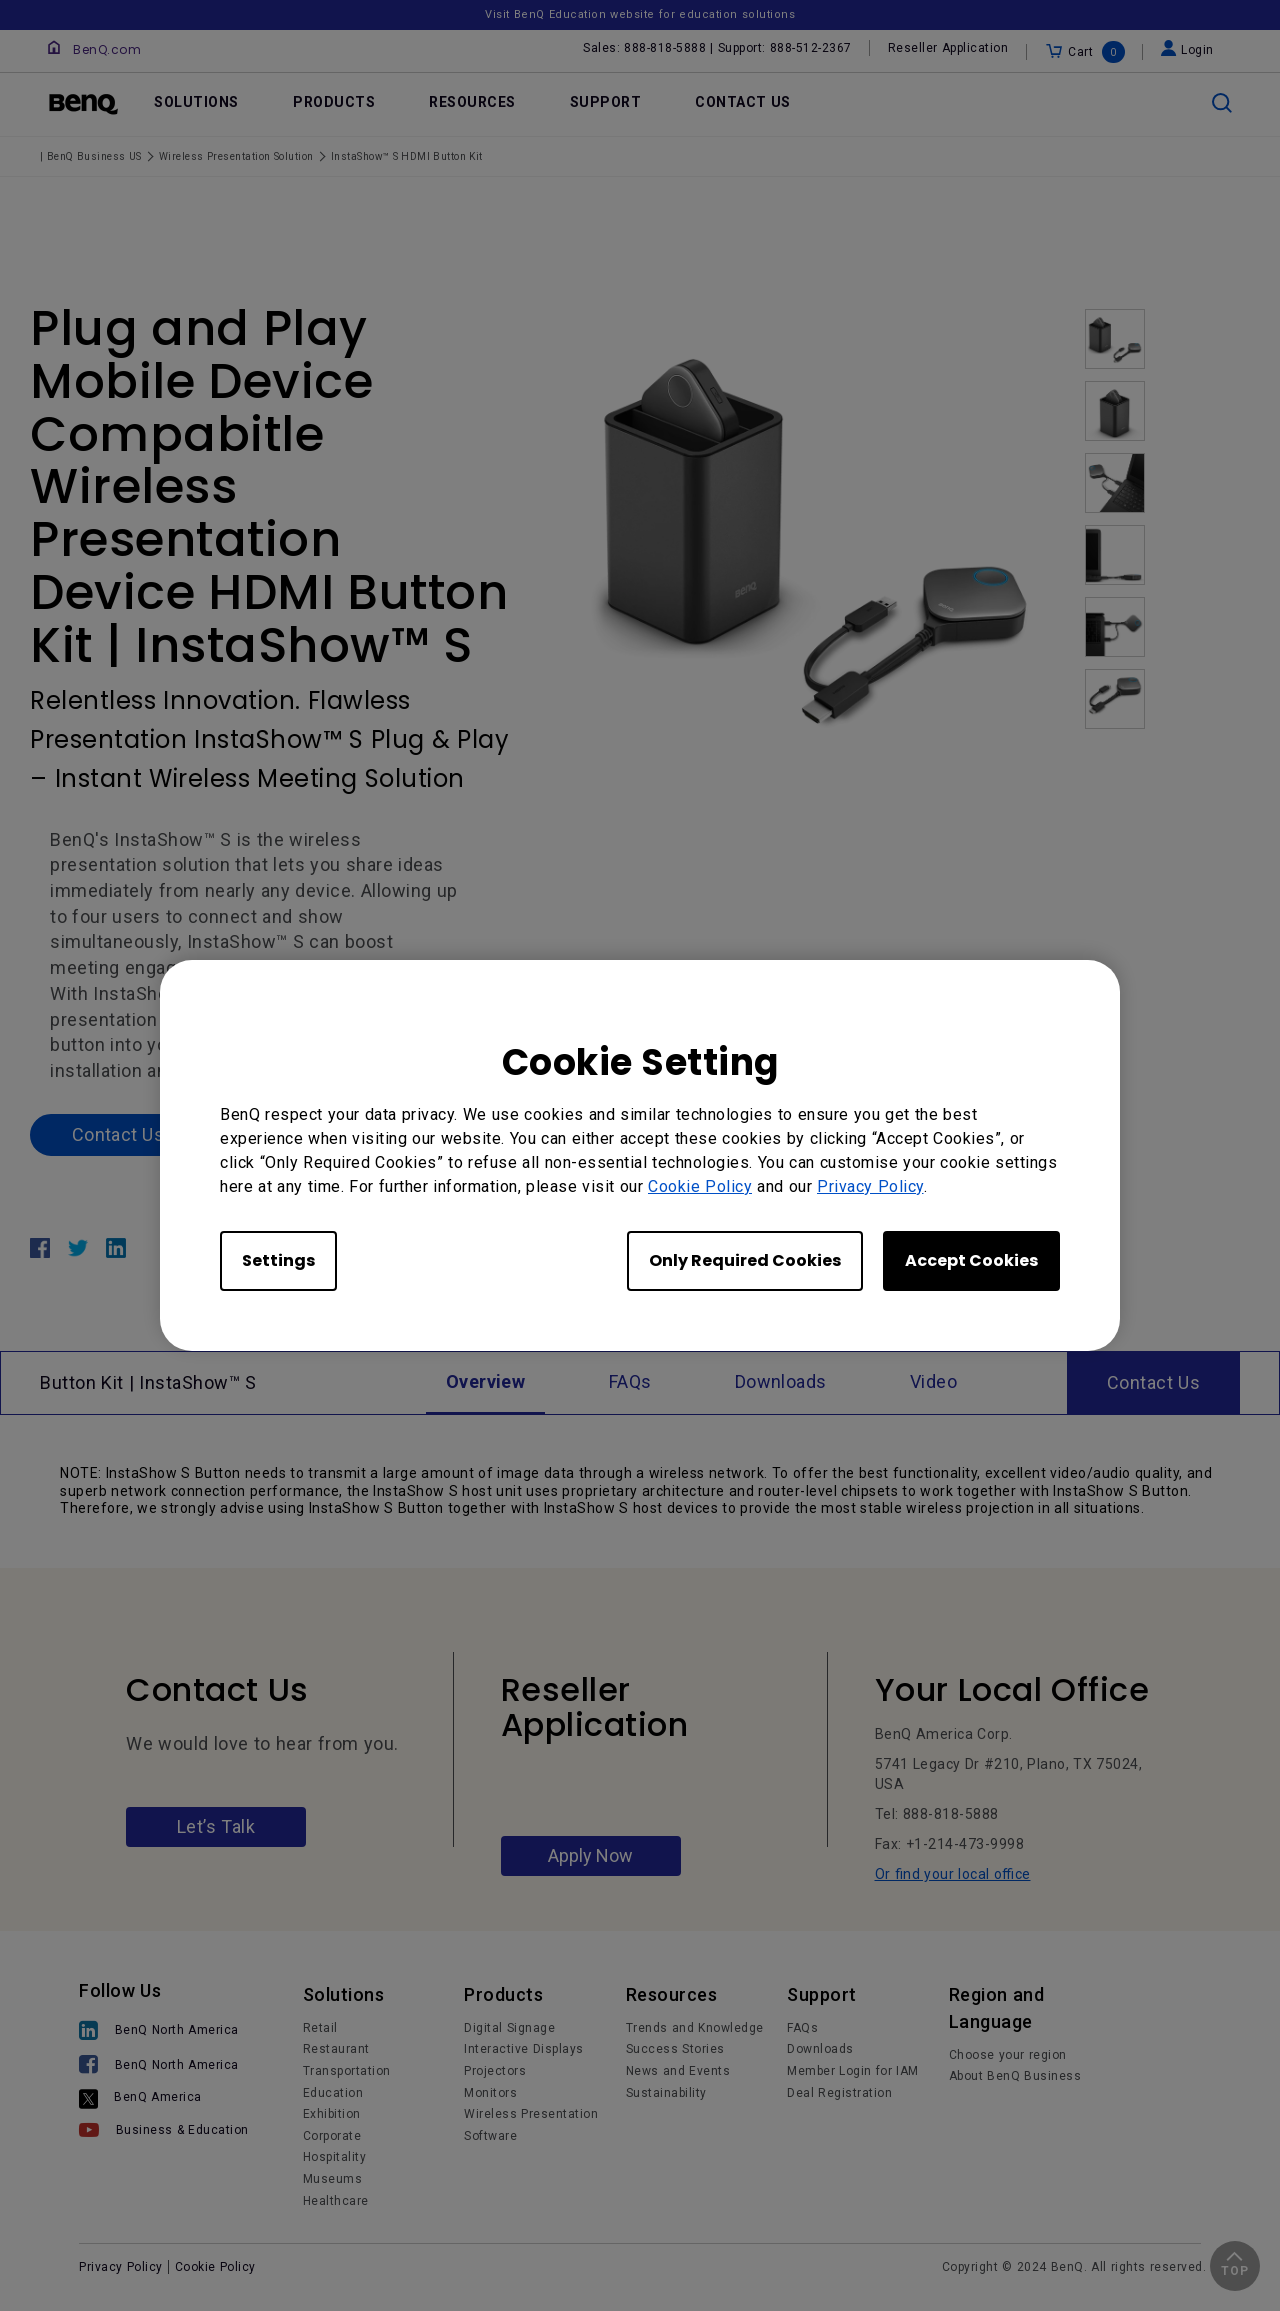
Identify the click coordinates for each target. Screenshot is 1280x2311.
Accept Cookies (971, 1260)
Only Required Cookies (745, 1260)
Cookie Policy (700, 1186)
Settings (278, 1260)
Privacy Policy (870, 1186)
